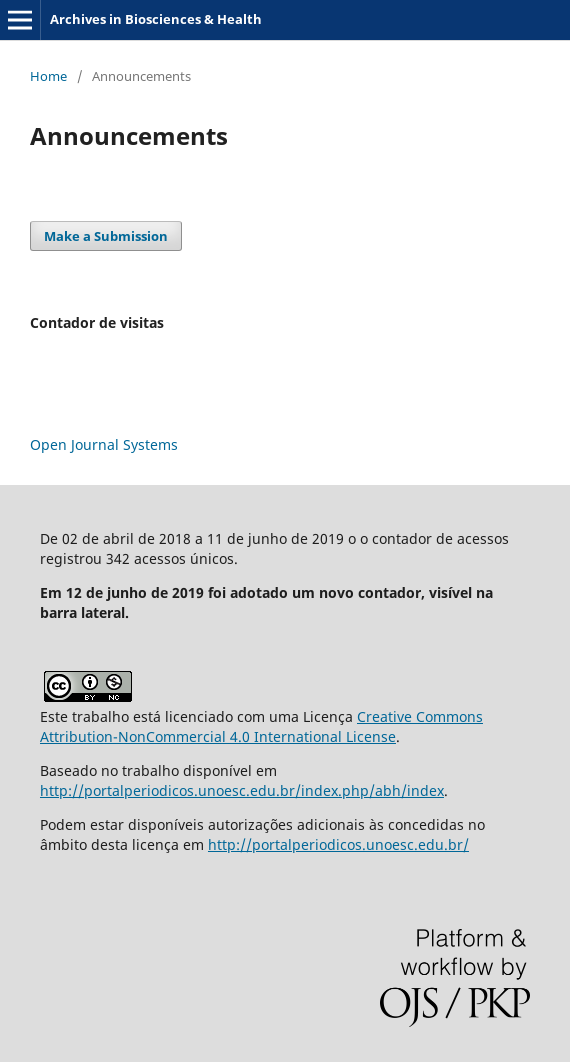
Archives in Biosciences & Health (156, 19)
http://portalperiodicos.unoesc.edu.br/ (338, 844)
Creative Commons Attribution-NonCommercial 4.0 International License (261, 726)
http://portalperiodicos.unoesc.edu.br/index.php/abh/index (242, 790)
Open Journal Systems (104, 444)
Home (48, 76)
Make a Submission (106, 236)
